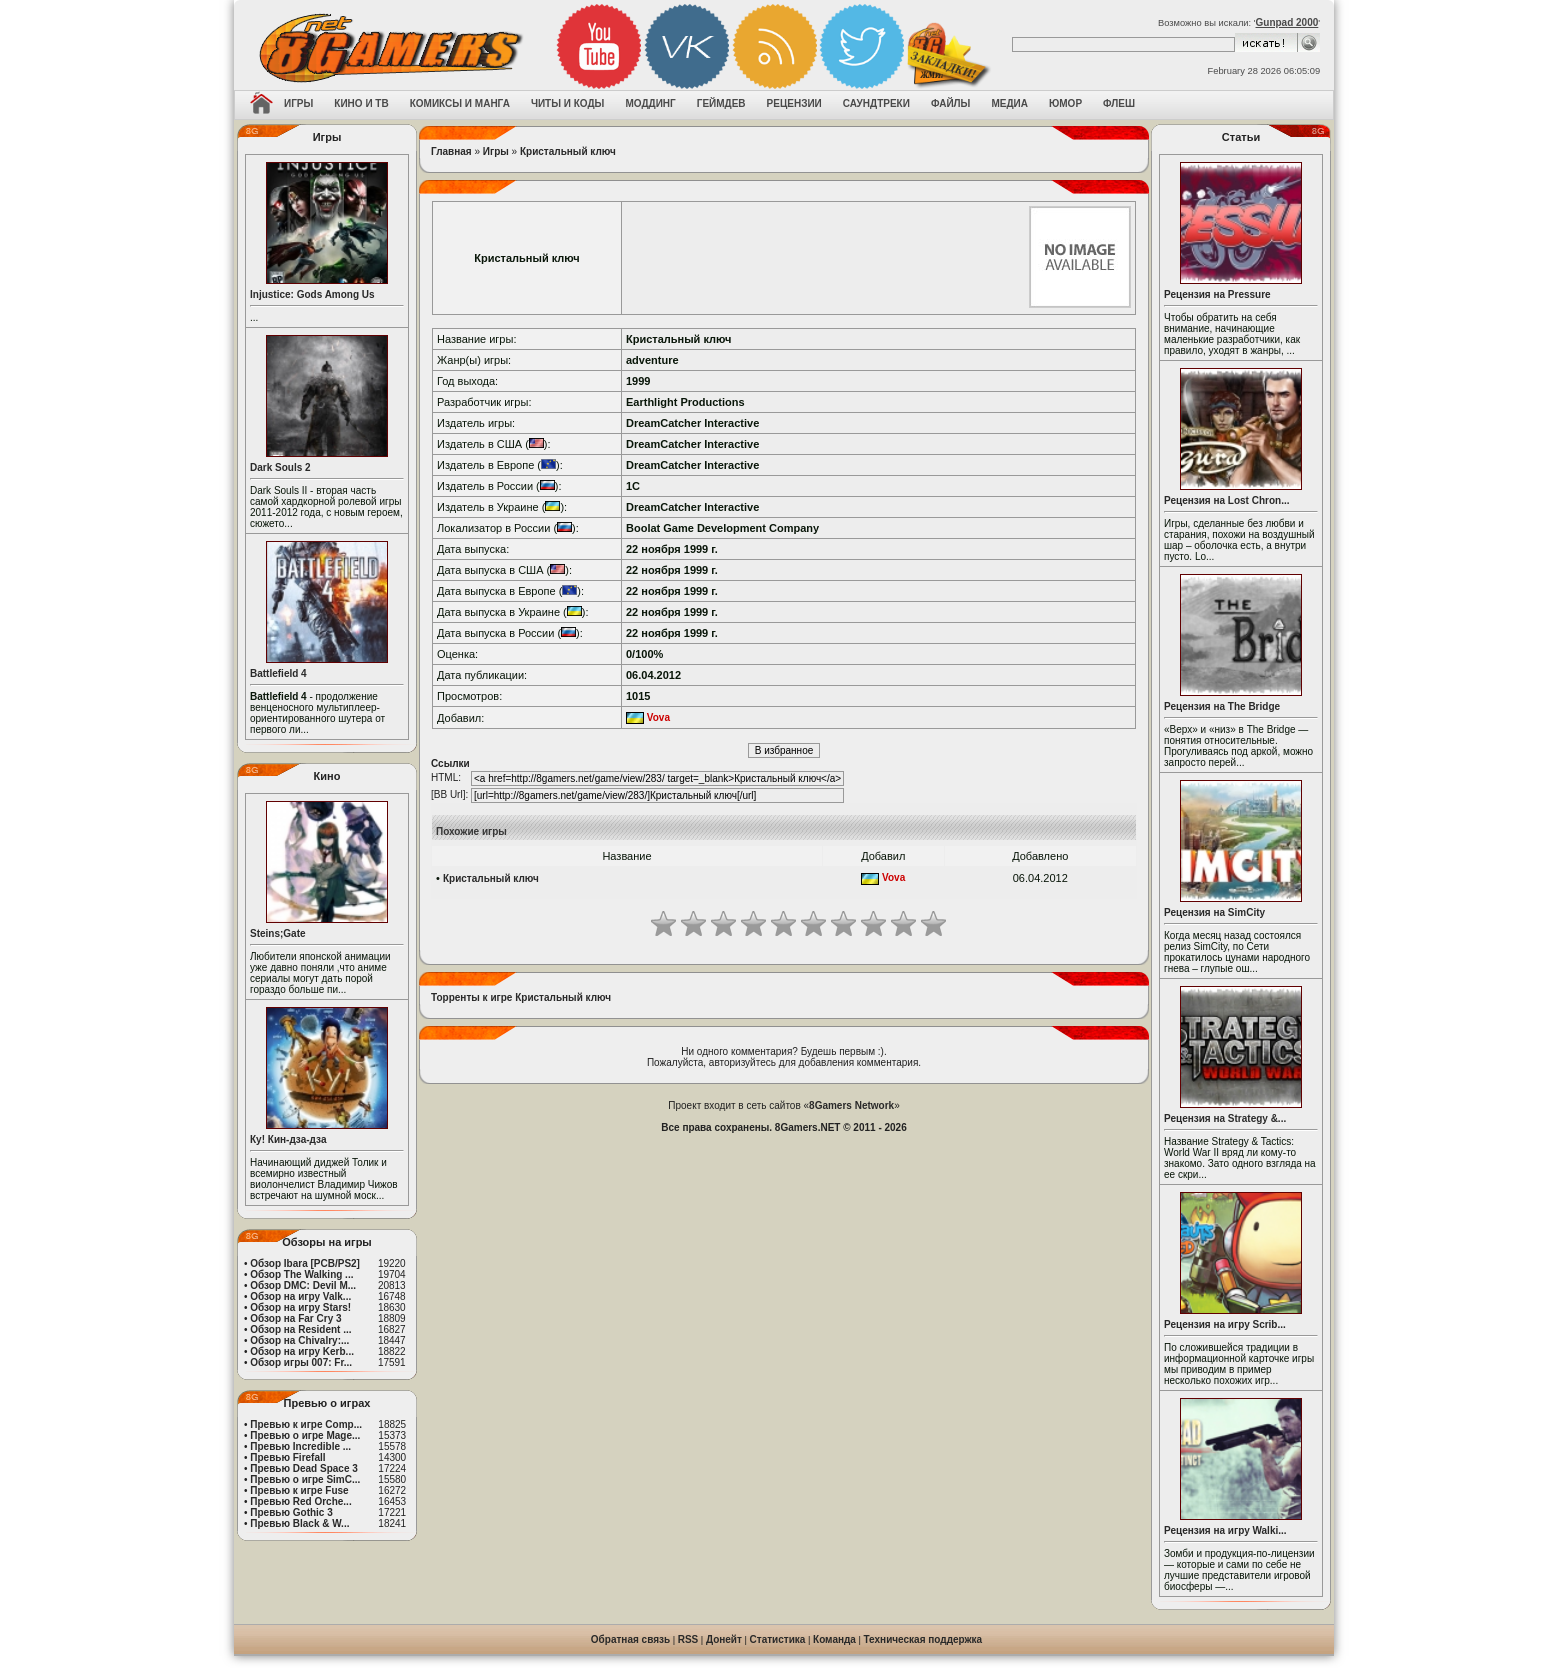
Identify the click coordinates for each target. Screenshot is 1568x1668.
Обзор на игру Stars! (300, 1307)
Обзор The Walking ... (301, 1274)
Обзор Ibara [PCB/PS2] (305, 1263)
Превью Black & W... (299, 1523)
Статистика (778, 1639)
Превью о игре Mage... (305, 1435)
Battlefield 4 (278, 673)
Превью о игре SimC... (305, 1479)
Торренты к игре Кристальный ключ (521, 997)
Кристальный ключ (568, 151)
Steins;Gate (278, 933)
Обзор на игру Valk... (300, 1296)
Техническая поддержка (923, 1639)
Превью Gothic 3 (291, 1512)
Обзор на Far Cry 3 (295, 1318)
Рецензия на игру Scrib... (1225, 1324)
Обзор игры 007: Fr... (301, 1362)
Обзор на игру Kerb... (302, 1351)
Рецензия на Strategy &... (1225, 1118)
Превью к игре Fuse (299, 1490)
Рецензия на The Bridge (1222, 706)
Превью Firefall (287, 1457)
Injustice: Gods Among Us (312, 294)
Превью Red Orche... (300, 1501)
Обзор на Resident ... (300, 1329)
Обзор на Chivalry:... (299, 1340)
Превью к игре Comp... (306, 1424)
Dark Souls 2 (280, 467)
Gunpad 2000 (1287, 22)
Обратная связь (630, 1639)
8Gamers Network (851, 1105)
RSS (688, 1639)
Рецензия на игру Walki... (1225, 1530)
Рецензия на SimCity (1214, 912)
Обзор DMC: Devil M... (303, 1285)
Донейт (724, 1639)
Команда (834, 1639)
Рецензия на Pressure (1217, 294)
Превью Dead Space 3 (304, 1468)
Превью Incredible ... (300, 1446)
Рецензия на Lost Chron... (1227, 500)
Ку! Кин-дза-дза (288, 1139)
